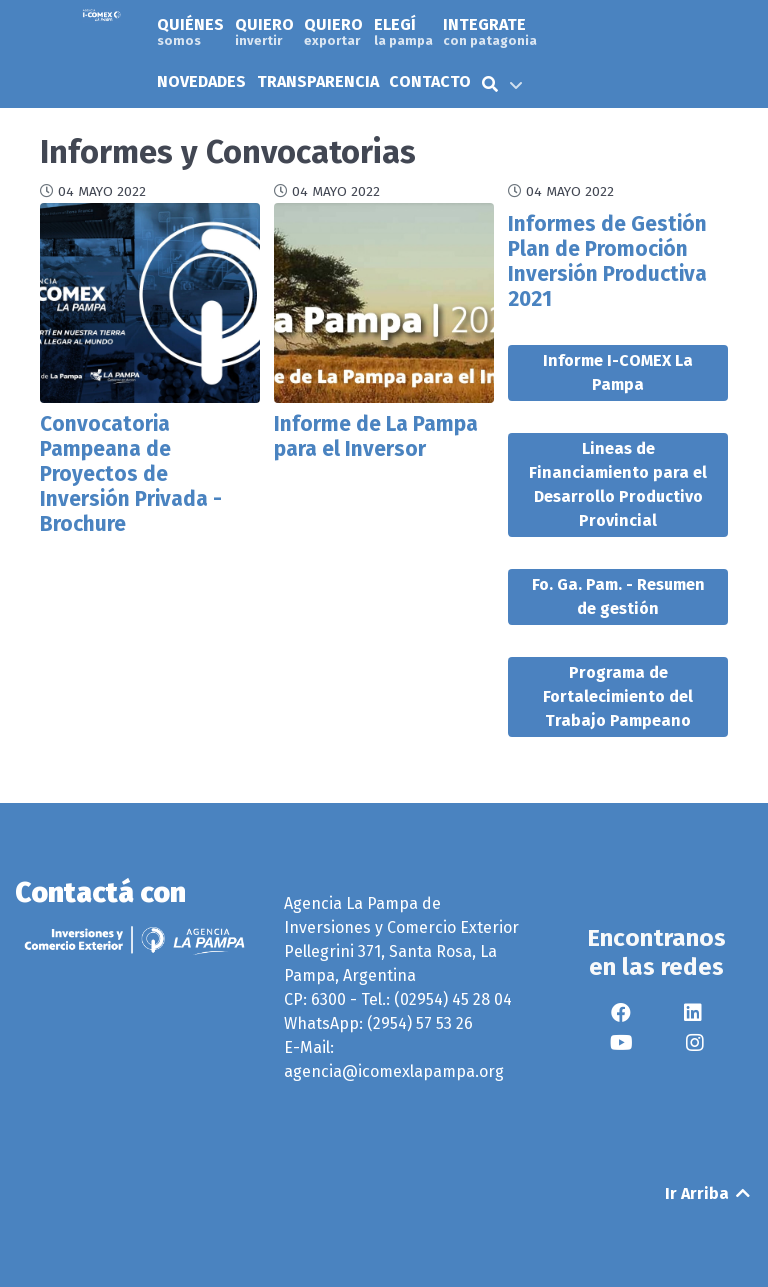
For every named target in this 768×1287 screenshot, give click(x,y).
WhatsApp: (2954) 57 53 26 (378, 1023)
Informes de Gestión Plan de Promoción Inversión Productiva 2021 (607, 262)
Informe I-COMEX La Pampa (618, 372)
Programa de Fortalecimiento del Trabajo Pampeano (618, 696)
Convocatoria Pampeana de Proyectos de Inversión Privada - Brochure (131, 474)
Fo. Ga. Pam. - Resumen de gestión (618, 596)
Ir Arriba (709, 1193)
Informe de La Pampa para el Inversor (376, 437)
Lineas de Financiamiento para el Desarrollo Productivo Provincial (618, 484)
